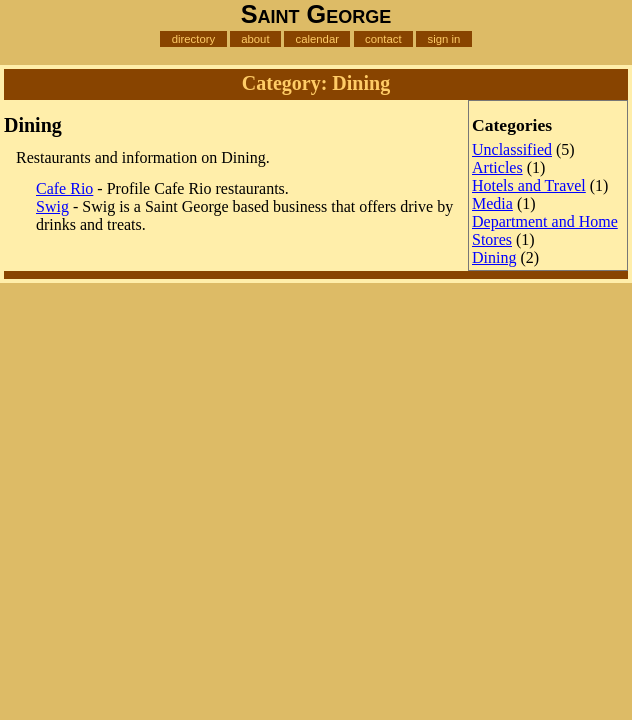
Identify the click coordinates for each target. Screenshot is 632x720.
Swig (52, 206)
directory (194, 39)
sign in (443, 39)
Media (492, 203)
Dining (494, 257)
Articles (497, 167)
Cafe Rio (64, 188)
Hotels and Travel (529, 185)
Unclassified (512, 149)
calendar (317, 39)
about (255, 39)
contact (383, 39)
